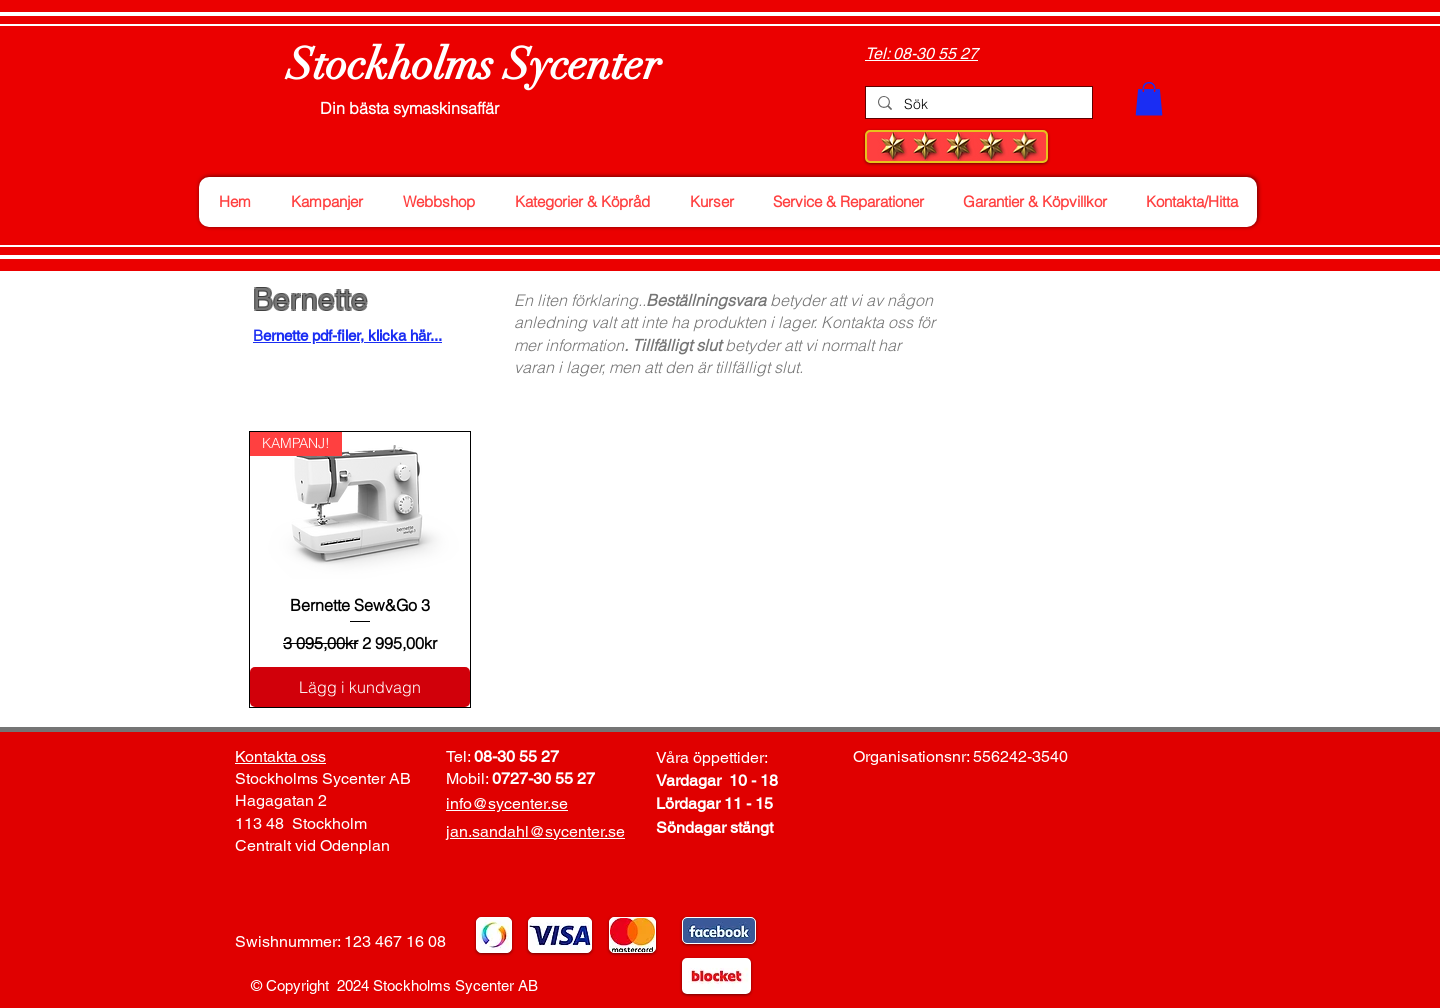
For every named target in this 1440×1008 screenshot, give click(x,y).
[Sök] (977, 105)
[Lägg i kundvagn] (360, 687)
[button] (1149, 98)
